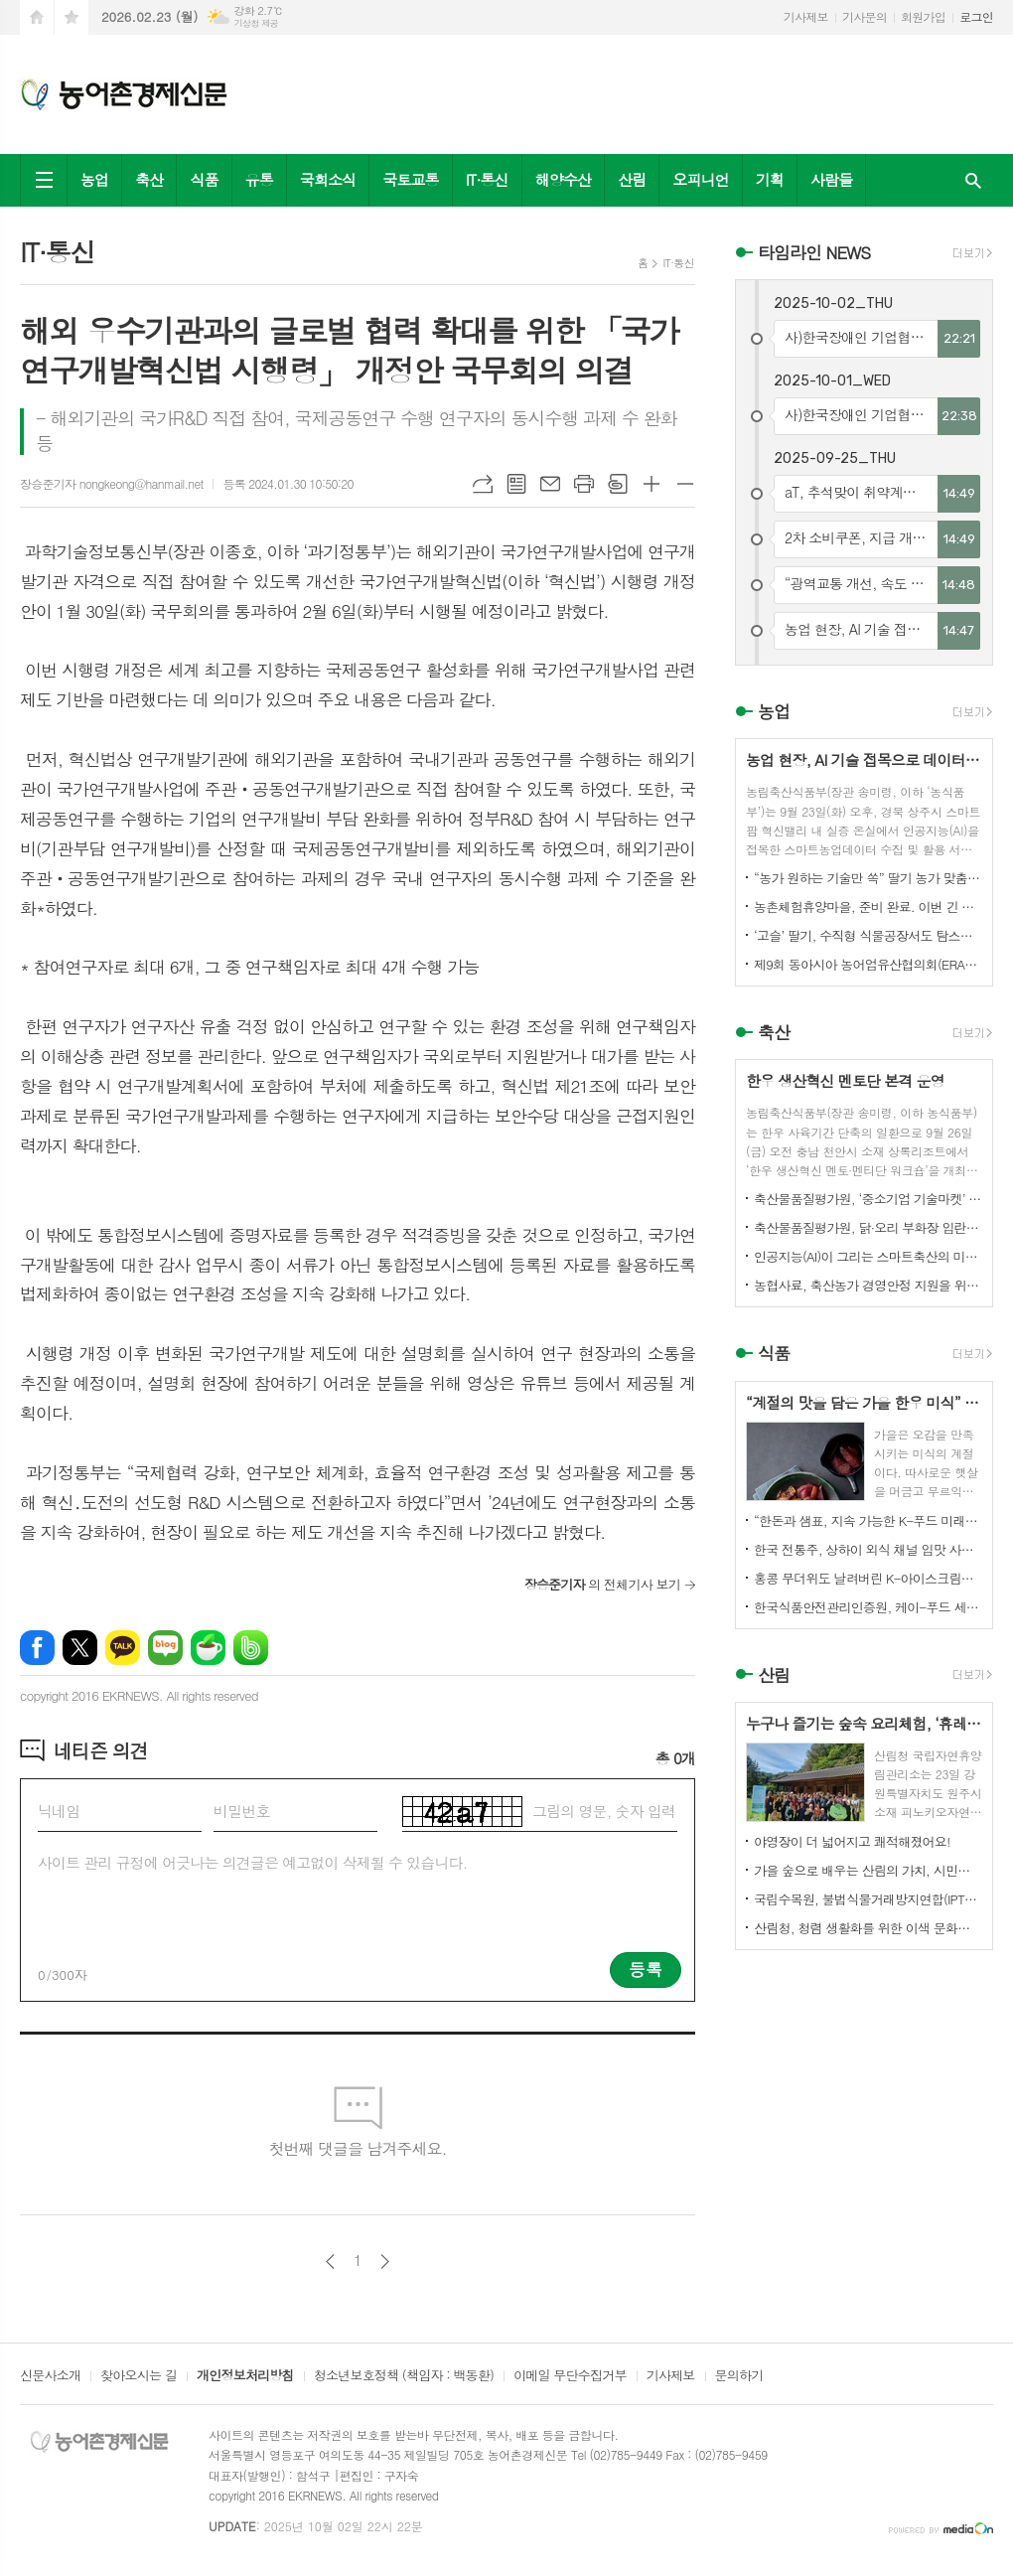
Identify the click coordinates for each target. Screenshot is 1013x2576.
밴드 (250, 1647)
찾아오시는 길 (138, 2376)
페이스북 (37, 1647)
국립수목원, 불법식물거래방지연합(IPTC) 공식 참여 (868, 1899)
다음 (384, 2261)
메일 (550, 484)
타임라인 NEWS (814, 252)
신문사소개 (50, 2376)
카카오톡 (122, 1647)
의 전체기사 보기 (602, 1584)
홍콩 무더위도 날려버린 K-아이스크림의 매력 (868, 1578)
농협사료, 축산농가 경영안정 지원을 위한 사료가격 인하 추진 (868, 1285)
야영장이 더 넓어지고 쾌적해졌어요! (852, 1841)
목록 (516, 484)
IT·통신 (487, 179)
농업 (94, 179)
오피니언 (700, 179)
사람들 (831, 179)
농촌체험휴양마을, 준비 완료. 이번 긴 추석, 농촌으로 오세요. (868, 906)
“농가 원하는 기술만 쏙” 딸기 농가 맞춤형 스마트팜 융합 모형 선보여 (868, 877)
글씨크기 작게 (685, 484)
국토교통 (410, 179)
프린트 (584, 484)
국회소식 (328, 179)
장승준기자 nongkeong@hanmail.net (111, 483)
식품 (203, 179)
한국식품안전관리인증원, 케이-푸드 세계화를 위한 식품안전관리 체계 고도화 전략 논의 (868, 1606)
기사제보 (806, 16)
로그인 (976, 16)
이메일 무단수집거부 (570, 2376)
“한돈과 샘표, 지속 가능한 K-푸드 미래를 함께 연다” (868, 1520)
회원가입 (923, 16)
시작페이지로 (37, 17)
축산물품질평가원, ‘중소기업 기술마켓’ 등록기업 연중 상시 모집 (868, 1198)
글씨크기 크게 (651, 484)
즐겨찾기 (71, 17)
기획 (770, 179)
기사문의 (864, 16)
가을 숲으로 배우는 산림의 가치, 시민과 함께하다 (868, 1870)
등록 (645, 1969)
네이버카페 (208, 1647)
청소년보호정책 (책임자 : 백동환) (404, 2376)
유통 (259, 179)
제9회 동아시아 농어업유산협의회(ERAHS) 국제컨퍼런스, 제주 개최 (868, 964)
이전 (330, 2261)
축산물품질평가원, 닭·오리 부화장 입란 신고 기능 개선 (868, 1227)
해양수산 (563, 179)
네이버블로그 (165, 1647)
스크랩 (618, 484)
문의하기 (739, 2376)
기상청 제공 (255, 23)
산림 (632, 179)
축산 (149, 179)
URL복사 (483, 484)
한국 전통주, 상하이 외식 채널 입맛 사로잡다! (868, 1549)
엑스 (80, 1647)
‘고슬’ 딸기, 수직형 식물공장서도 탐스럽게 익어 (868, 935)
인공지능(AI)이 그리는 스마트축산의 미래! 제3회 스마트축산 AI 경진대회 (868, 1256)
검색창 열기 (973, 180)
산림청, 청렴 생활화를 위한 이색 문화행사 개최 (868, 1927)
